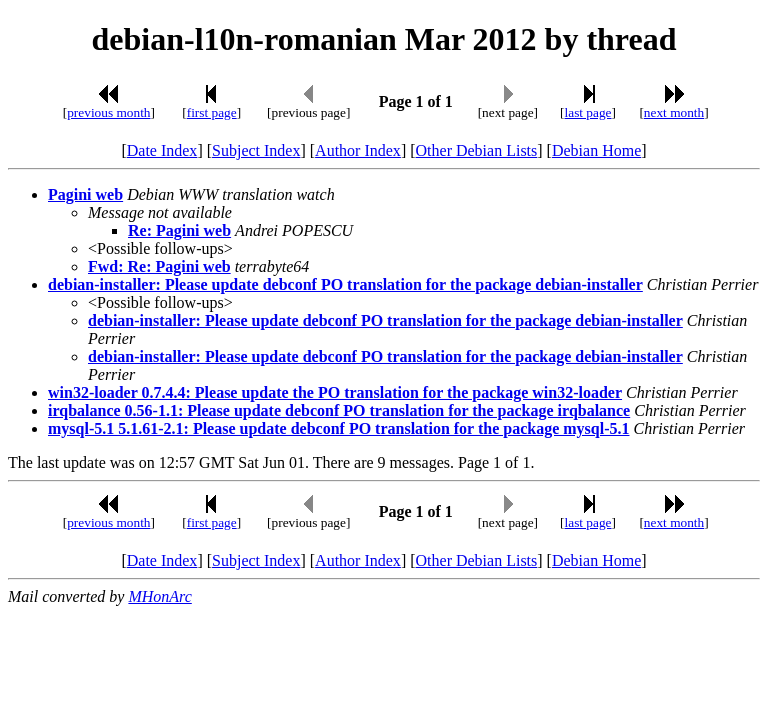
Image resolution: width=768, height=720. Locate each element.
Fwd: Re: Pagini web (159, 266)
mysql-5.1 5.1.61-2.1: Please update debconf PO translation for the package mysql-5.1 (338, 428)
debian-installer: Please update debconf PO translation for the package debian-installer (345, 284)
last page (588, 112)
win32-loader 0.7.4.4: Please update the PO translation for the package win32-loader (335, 392)
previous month (108, 112)
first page (212, 112)
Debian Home (596, 150)
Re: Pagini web (179, 230)
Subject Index (256, 150)
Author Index (358, 150)
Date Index (162, 150)
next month (674, 112)
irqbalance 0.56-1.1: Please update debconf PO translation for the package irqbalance (339, 410)
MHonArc (159, 596)
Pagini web (85, 194)
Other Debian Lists (477, 150)
